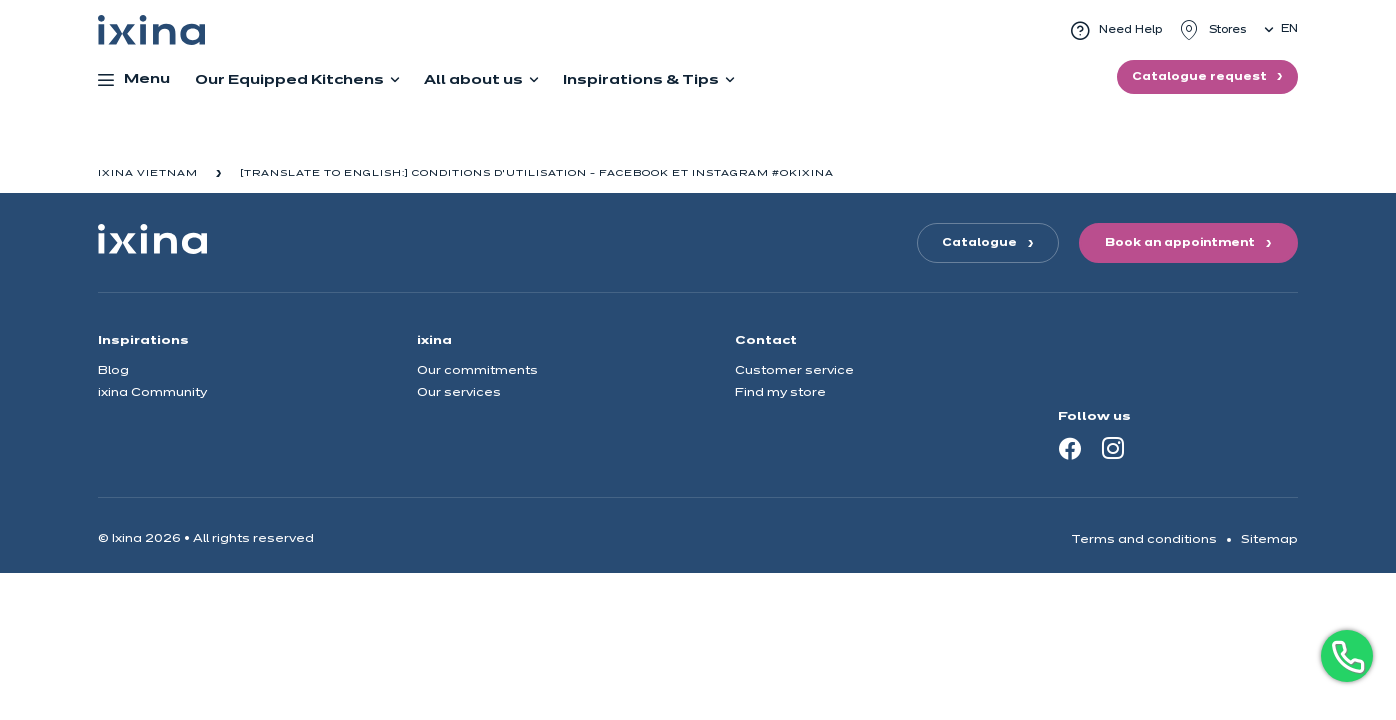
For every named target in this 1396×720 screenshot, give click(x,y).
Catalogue (979, 243)
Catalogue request (1201, 77)
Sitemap (1269, 539)
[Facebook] (1070, 448)
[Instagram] (1113, 448)
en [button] (1289, 29)
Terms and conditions (1144, 539)
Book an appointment (1180, 243)
